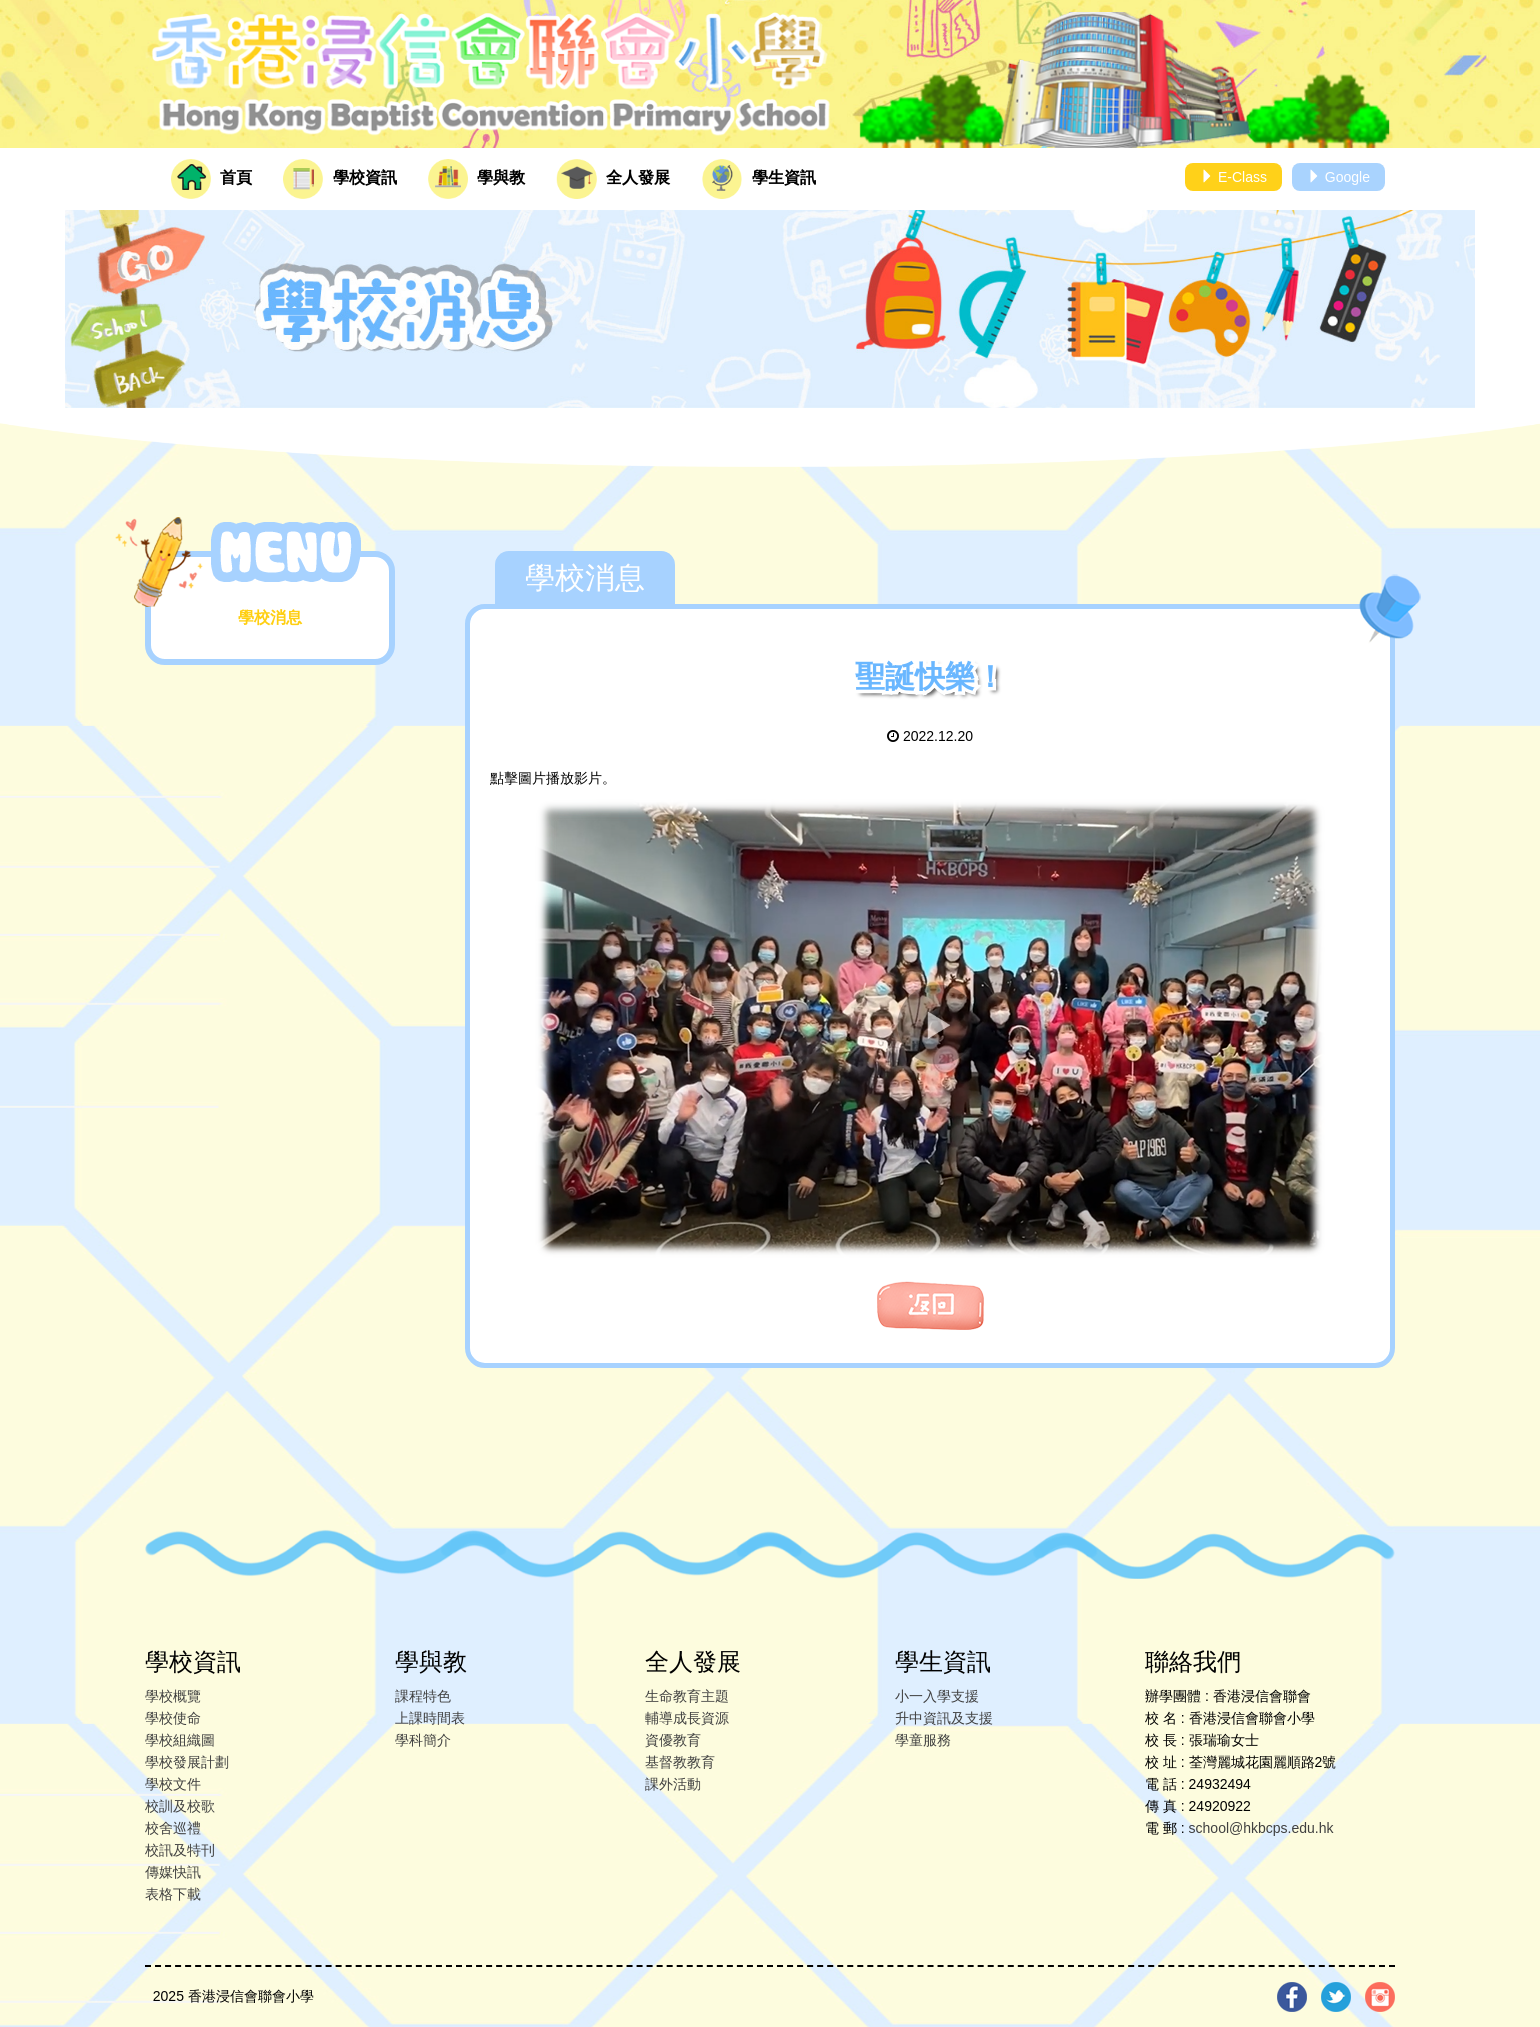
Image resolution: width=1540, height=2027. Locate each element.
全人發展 (613, 179)
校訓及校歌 (180, 1806)
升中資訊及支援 (944, 1718)
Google (1338, 177)
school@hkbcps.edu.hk (1261, 1828)
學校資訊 (339, 179)
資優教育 (673, 1740)
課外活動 (673, 1784)
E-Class (1233, 177)
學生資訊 (759, 179)
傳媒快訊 (173, 1872)
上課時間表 (430, 1718)
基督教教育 (680, 1762)
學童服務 (923, 1740)
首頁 (211, 179)
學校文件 (173, 1784)
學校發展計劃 (187, 1762)
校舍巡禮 (173, 1828)
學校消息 (270, 617)
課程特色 (423, 1696)
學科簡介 (423, 1740)
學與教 (476, 179)
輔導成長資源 (687, 1718)
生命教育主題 (687, 1696)
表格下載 (173, 1894)
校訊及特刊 (180, 1850)
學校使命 (173, 1718)
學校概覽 (173, 1696)
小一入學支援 (937, 1696)
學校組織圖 (180, 1740)
